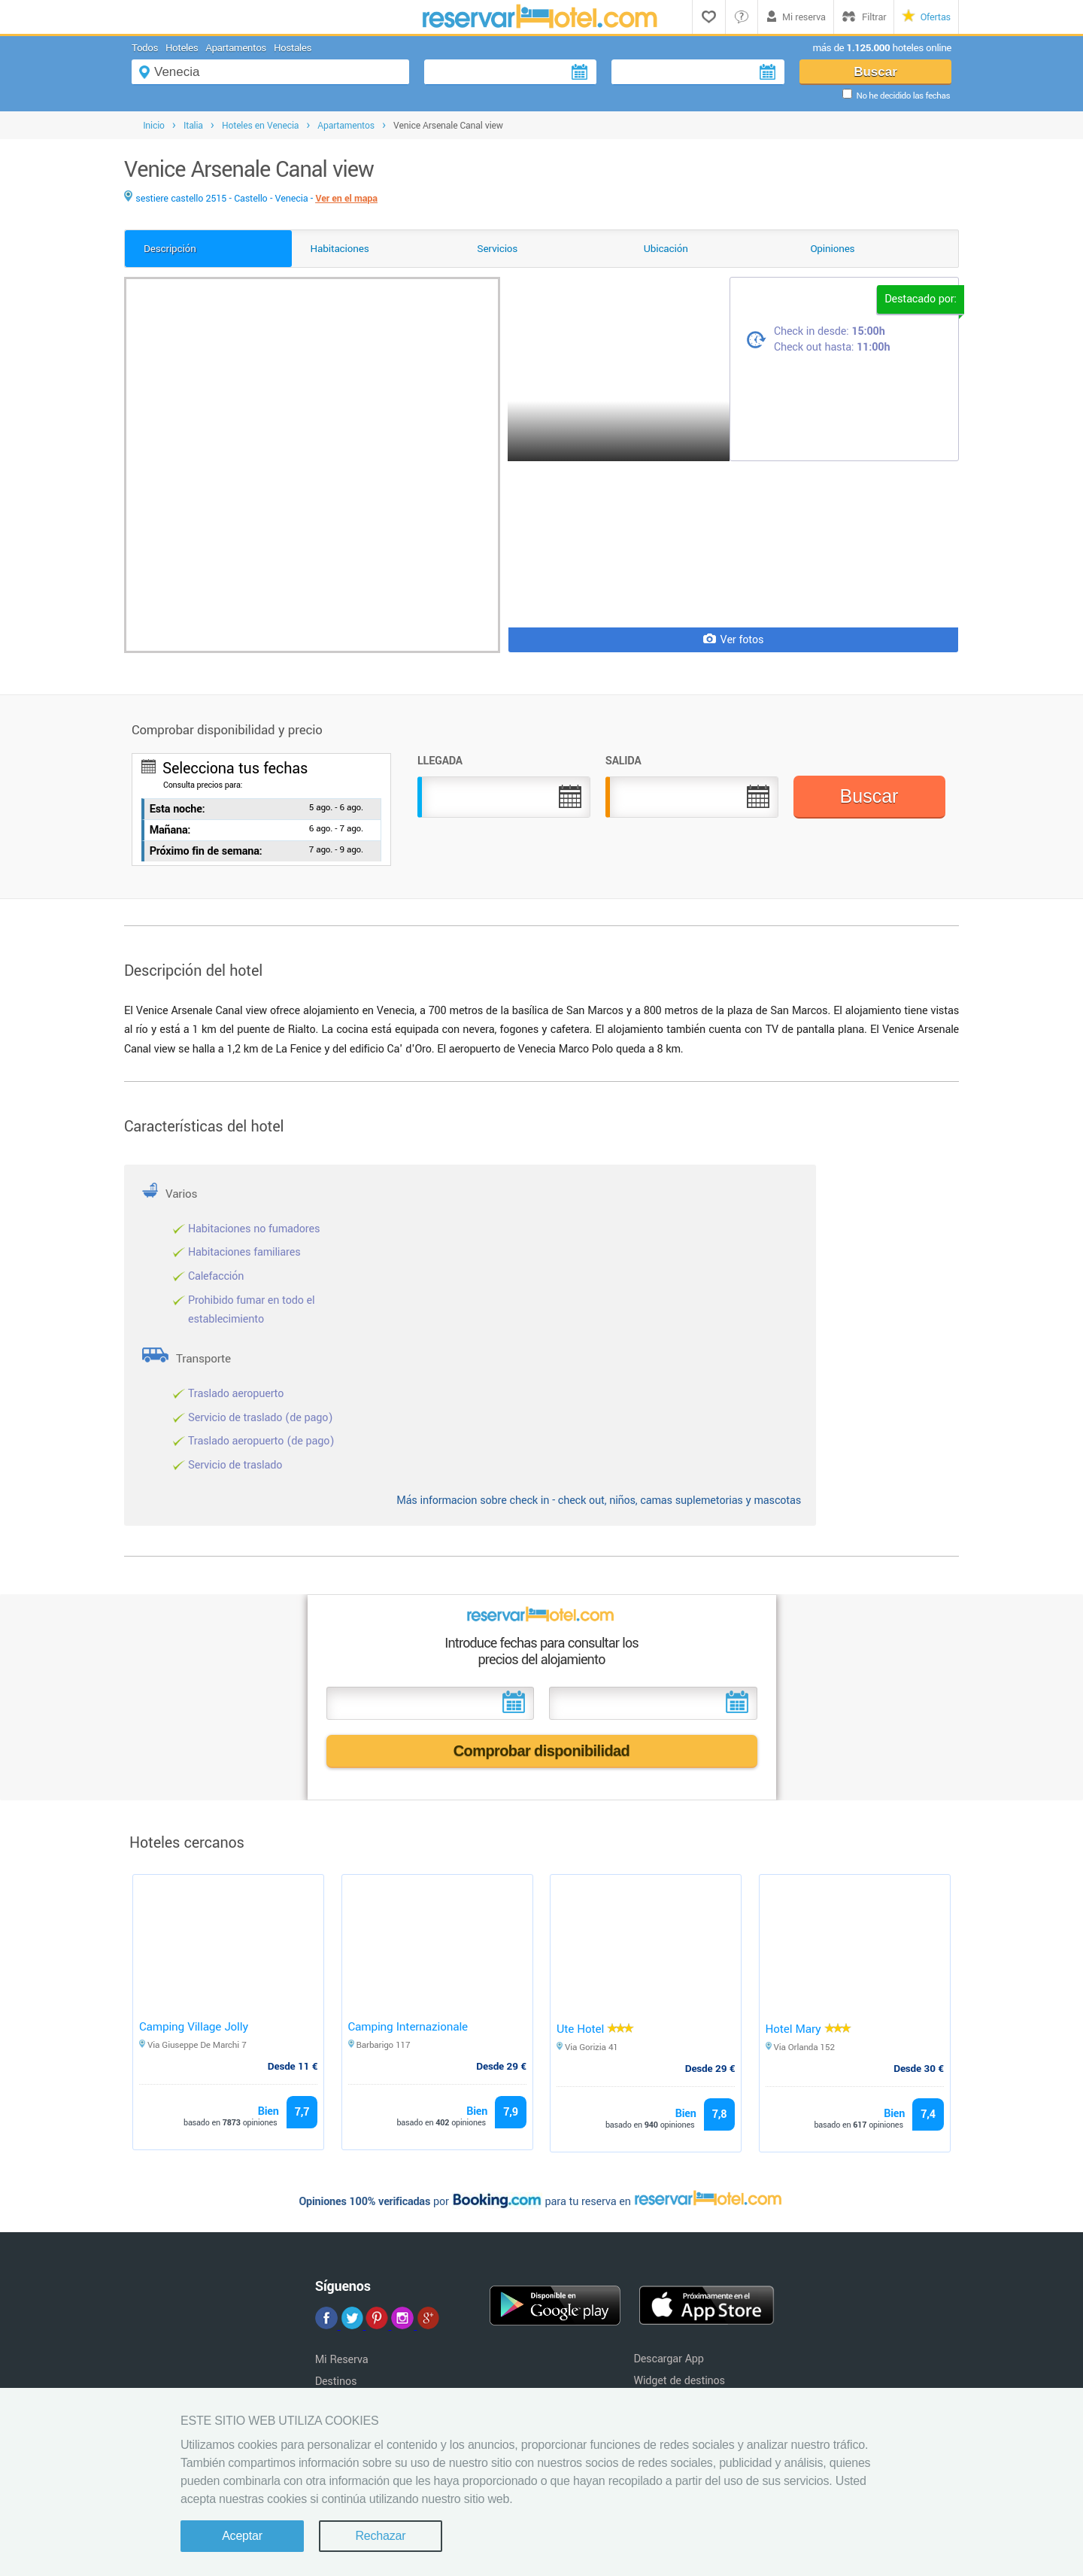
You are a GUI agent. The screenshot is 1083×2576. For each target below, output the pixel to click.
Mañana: (170, 830)
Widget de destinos (679, 2381)
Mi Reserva (342, 2360)
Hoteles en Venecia (260, 125)
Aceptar (242, 2535)
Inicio (154, 125)
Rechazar (380, 2535)
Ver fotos (733, 640)
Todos (145, 48)
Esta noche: (177, 809)
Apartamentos (235, 48)
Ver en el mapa (346, 198)
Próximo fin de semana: (206, 851)
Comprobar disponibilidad (542, 1750)
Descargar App (668, 2359)
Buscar (875, 72)
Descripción (170, 249)
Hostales (292, 48)
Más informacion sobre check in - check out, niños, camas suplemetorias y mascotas (598, 1500)
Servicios (497, 249)
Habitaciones (340, 249)
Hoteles (181, 48)
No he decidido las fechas (903, 96)
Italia (193, 125)
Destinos (336, 2381)
